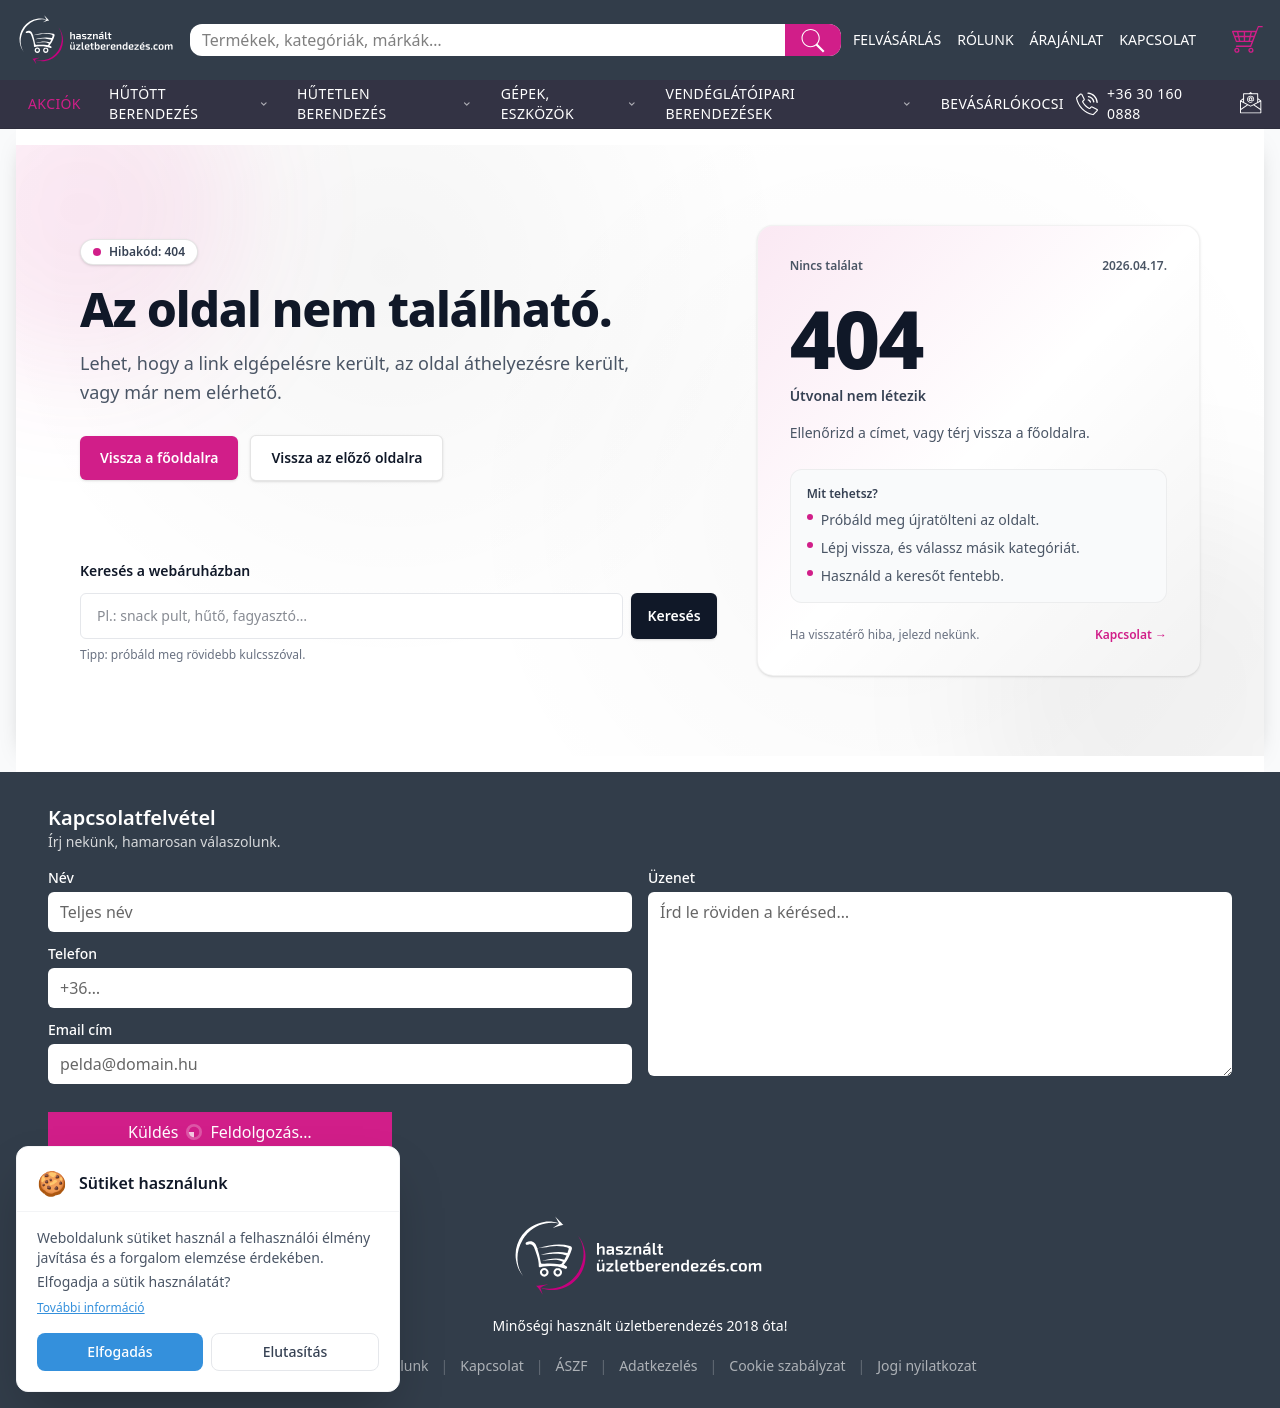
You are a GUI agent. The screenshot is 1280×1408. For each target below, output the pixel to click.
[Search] (813, 40)
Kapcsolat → (1131, 635)
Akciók (54, 103)
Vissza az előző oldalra (346, 457)
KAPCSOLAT (1157, 39)
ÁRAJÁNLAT (1067, 39)
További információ (91, 1308)
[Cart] (1248, 40)
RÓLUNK (985, 39)
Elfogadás (119, 1351)
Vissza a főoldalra (159, 457)
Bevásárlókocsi (1002, 103)
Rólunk (406, 1365)
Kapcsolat (492, 1365)
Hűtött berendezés (189, 103)
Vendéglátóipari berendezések (789, 103)
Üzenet (671, 877)
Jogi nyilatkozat (926, 1365)
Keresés (673, 615)
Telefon (72, 953)
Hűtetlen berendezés (385, 103)
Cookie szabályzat (787, 1365)
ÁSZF (572, 1365)
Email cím (80, 1029)
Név (61, 877)
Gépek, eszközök (569, 103)
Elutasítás (295, 1351)
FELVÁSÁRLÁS (897, 39)
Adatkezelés (658, 1365)
